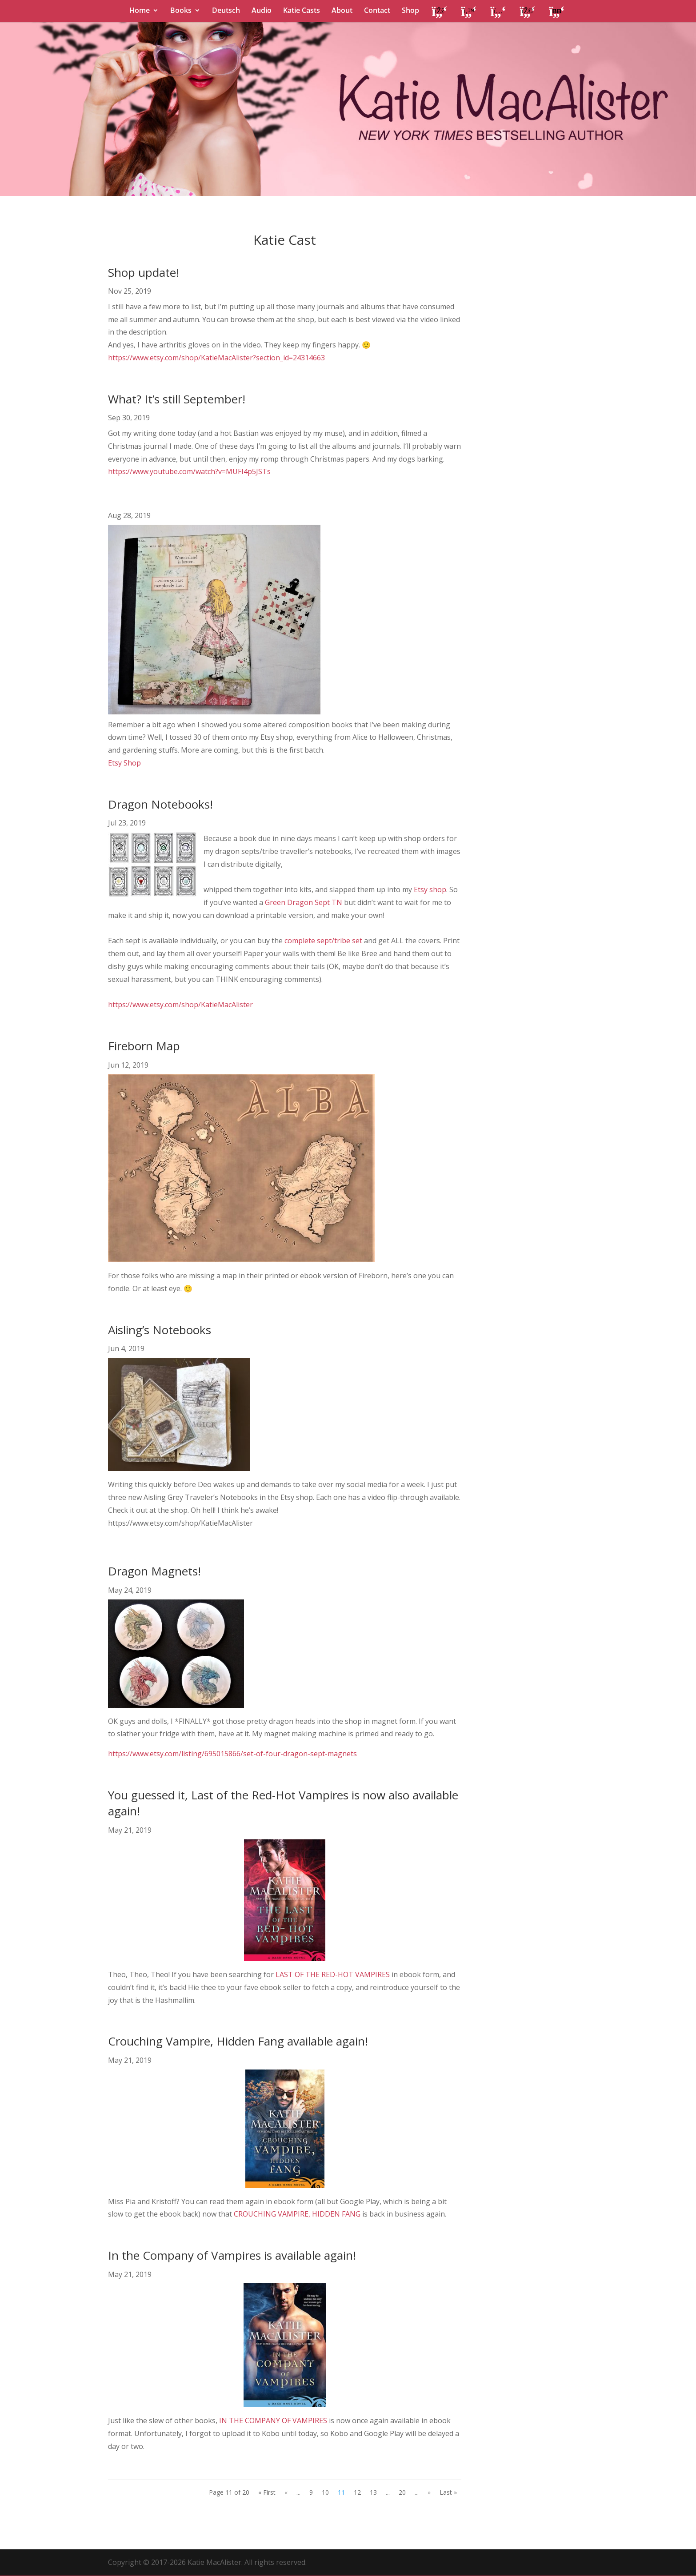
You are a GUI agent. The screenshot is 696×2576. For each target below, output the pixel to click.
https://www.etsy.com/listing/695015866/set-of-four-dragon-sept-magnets (232, 1754)
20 (402, 2492)
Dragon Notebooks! (160, 804)
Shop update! (143, 272)
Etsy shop (429, 889)
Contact (377, 11)
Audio (262, 11)
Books (181, 11)
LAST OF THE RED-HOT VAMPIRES (333, 1974)
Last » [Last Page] (448, 2492)
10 (325, 2492)
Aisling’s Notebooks (159, 1330)
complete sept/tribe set (323, 940)
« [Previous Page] (286, 2492)
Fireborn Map (144, 1046)
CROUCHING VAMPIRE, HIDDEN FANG (297, 2214)
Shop (410, 11)
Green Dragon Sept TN (303, 902)
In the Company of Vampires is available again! (232, 2255)
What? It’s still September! (176, 399)
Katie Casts (301, 11)
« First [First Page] (267, 2492)
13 (373, 2492)
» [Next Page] (429, 2492)
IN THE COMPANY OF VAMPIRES (273, 2420)
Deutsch (226, 11)
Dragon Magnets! (154, 1571)
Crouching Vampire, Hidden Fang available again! (238, 2041)
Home (139, 11)
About (342, 11)
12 (357, 2492)
